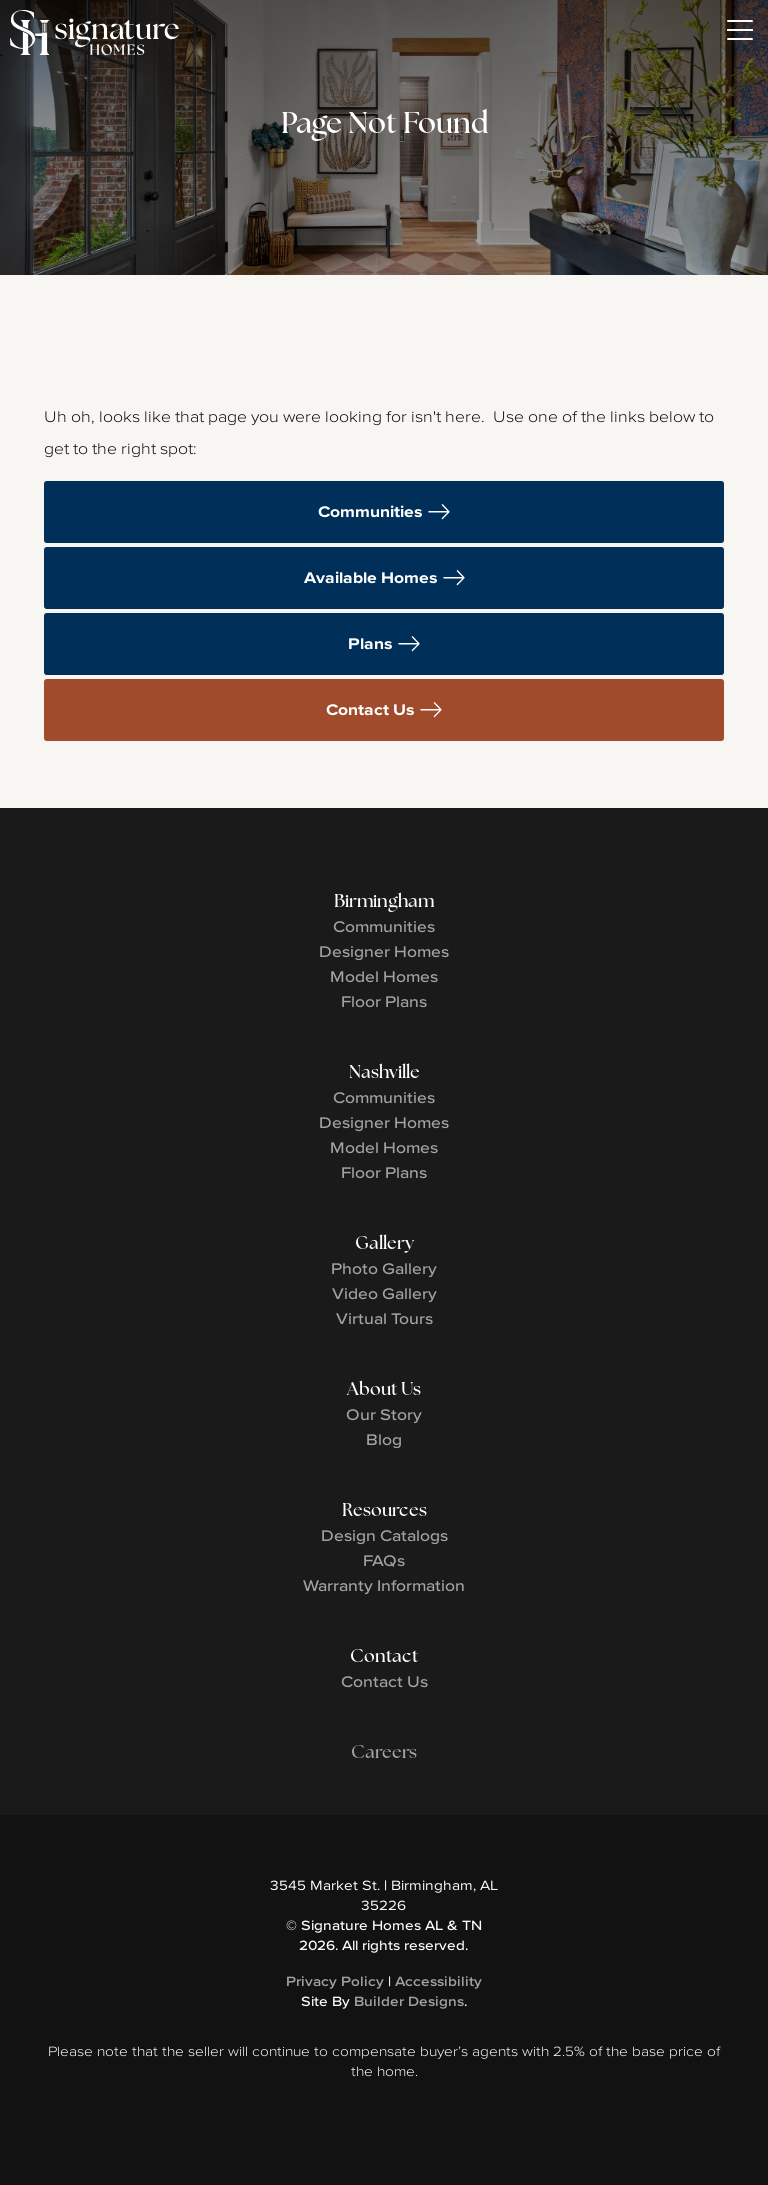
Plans (370, 643)
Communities (370, 511)
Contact (384, 1655)
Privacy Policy (335, 1981)
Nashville (384, 1071)
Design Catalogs (384, 1535)
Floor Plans (384, 1001)
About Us (384, 1388)
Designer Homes (384, 951)
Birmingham (384, 900)
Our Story (384, 1414)
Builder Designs (409, 2001)
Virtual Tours (384, 1318)
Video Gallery (384, 1293)
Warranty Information (384, 1585)
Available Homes (371, 577)
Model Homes (384, 976)
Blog (384, 1439)
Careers (384, 1751)
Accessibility (438, 1981)
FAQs (384, 1560)
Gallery (384, 1242)
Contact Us (370, 709)
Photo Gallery (384, 1268)
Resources (384, 1509)
